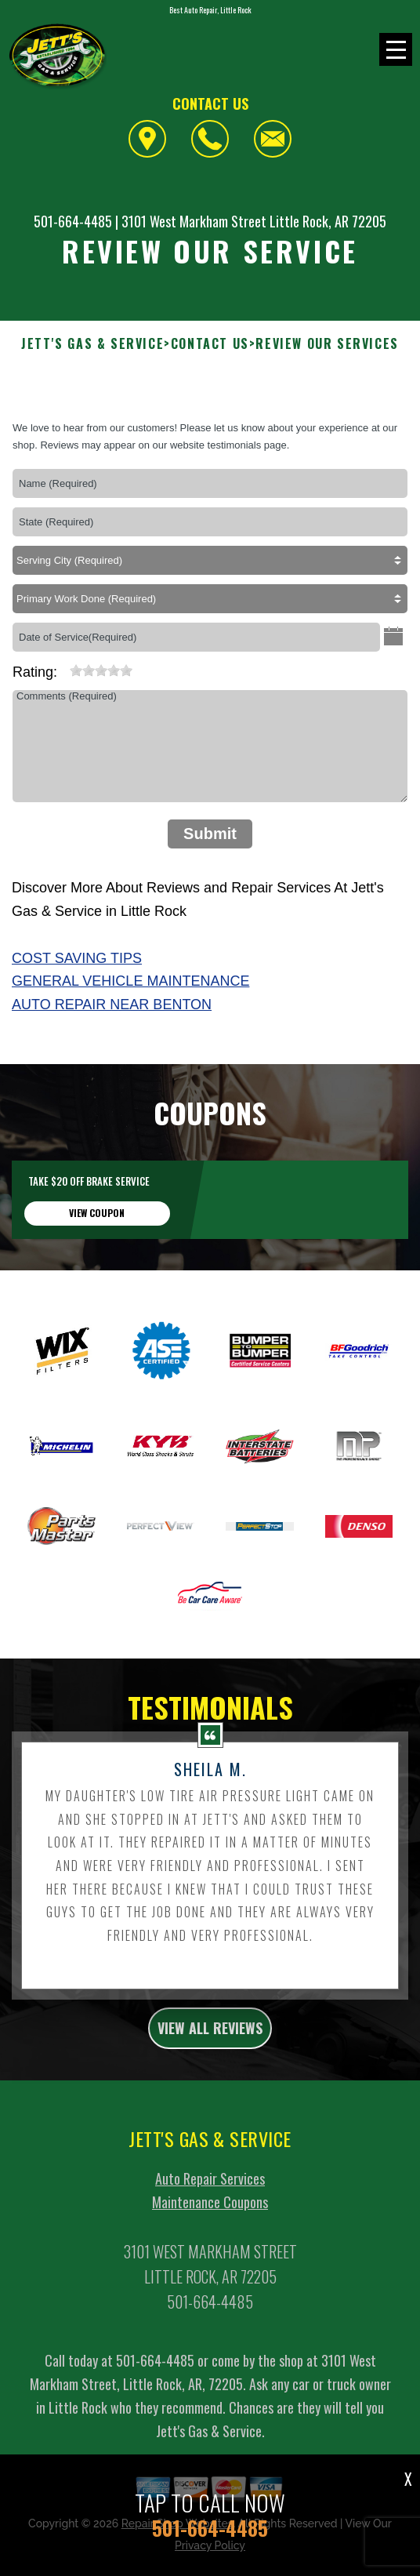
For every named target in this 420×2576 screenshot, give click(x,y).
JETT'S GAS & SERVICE (92, 343)
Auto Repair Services (210, 2202)
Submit (210, 833)
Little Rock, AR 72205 (328, 221)
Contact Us (210, 343)
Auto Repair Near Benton (112, 1004)
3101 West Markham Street (193, 221)
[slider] (101, 670)
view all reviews (210, 2051)
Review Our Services (326, 343)
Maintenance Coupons (210, 2225)
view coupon (97, 1235)
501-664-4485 (73, 221)
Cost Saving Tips (77, 958)
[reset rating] (63, 667)
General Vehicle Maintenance (130, 981)
